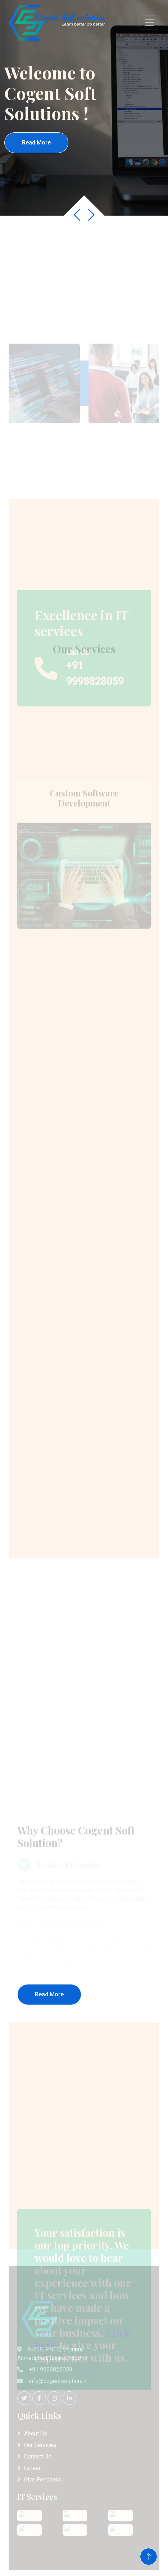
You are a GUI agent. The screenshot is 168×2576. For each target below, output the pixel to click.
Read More (36, 142)
